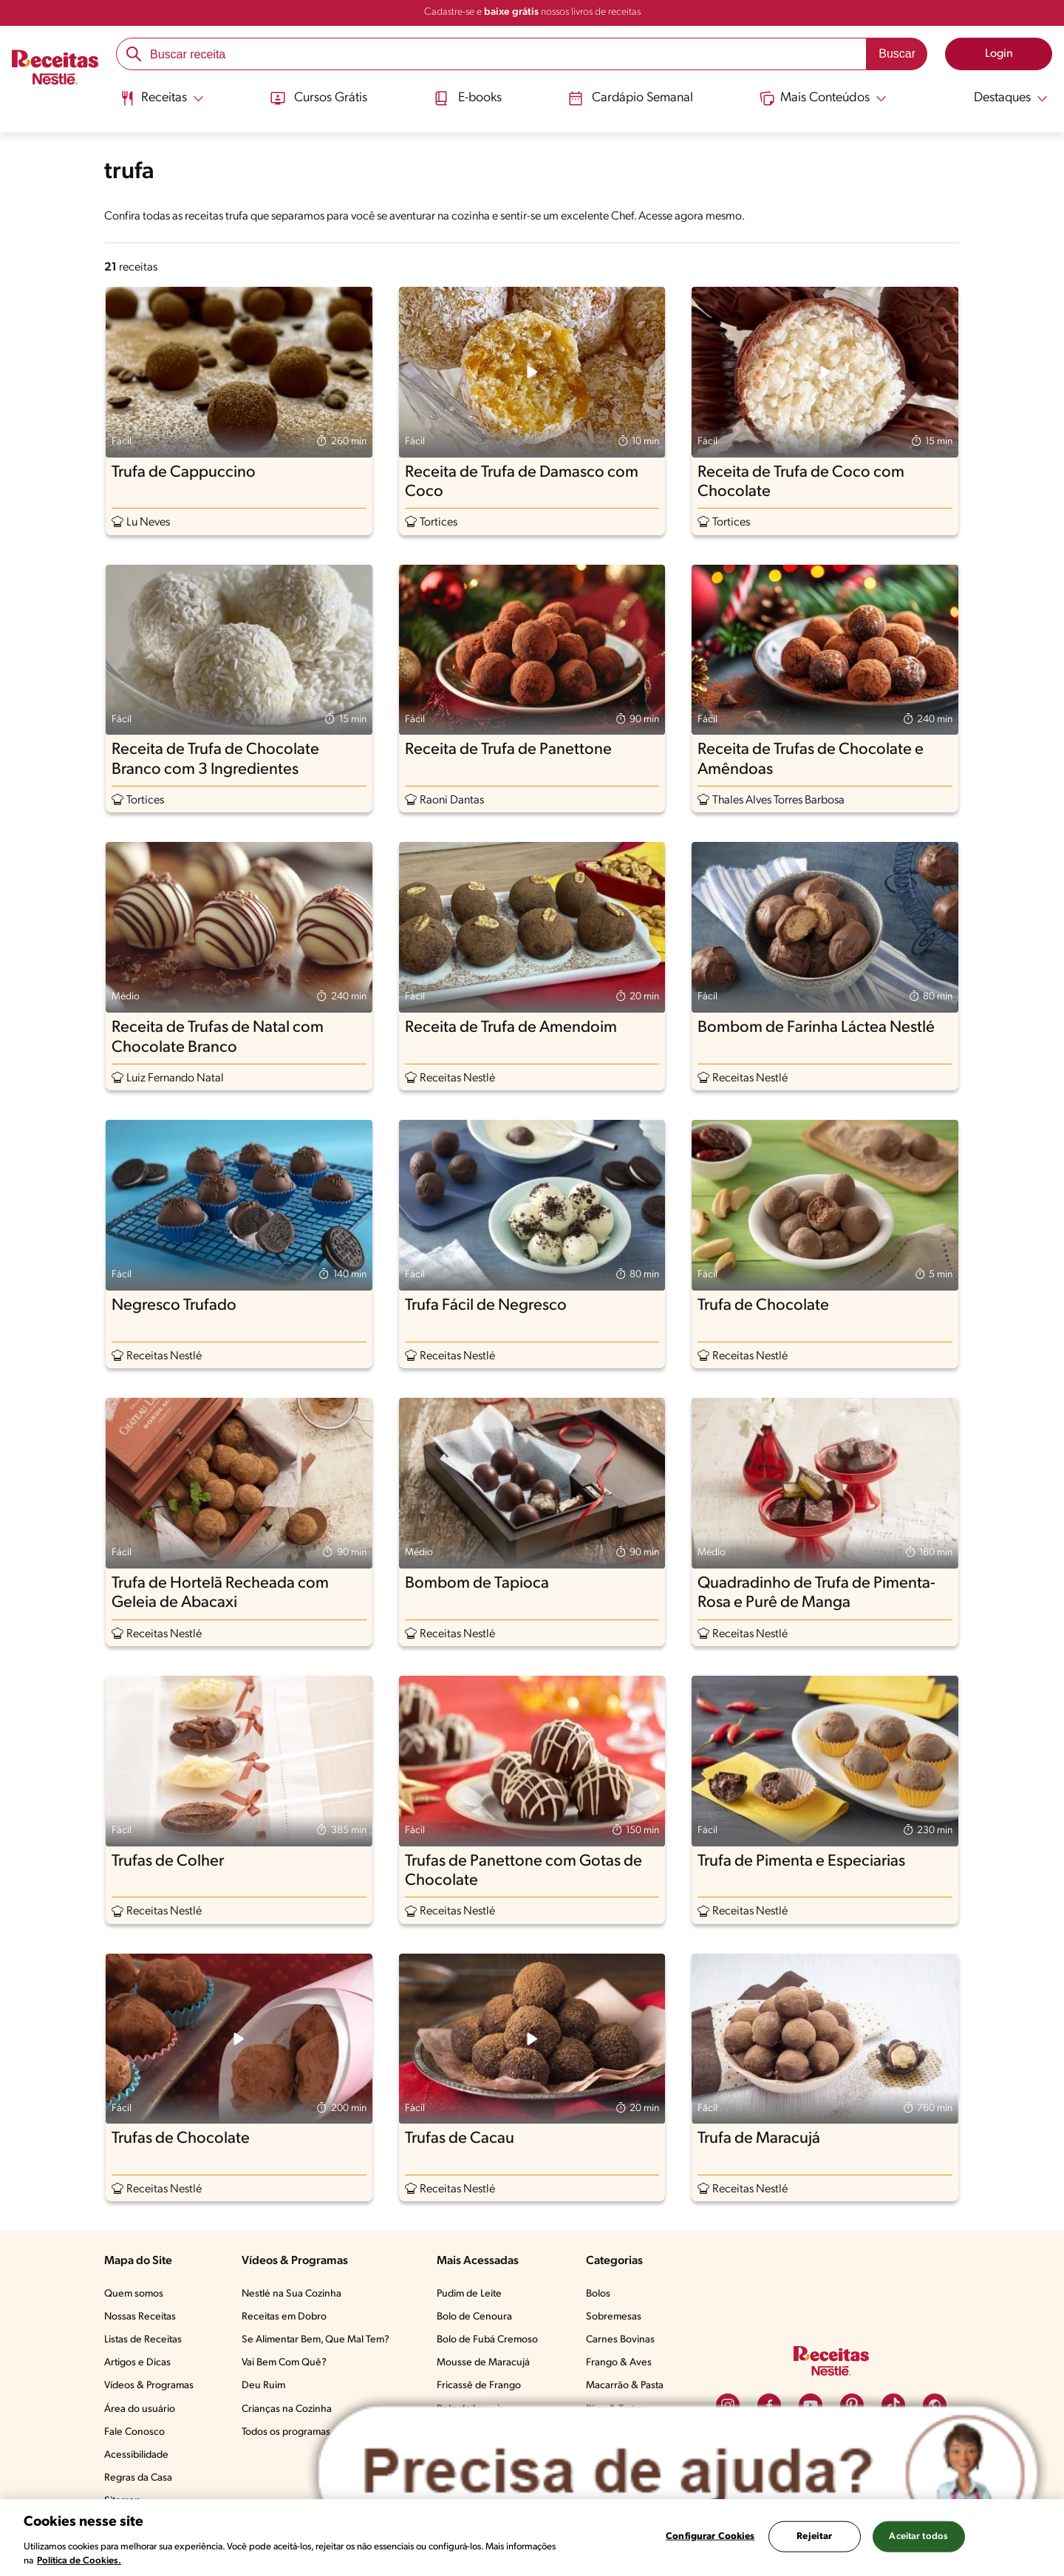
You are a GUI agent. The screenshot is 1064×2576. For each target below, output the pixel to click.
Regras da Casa (138, 2478)
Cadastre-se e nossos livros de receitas (532, 12)
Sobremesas (613, 2316)
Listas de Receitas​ (143, 2339)
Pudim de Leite (469, 2294)
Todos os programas (286, 2432)
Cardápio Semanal (630, 98)
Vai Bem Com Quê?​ (284, 2362)
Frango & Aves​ (619, 2362)
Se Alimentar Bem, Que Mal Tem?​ (315, 2339)
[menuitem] (160, 103)
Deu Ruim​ (263, 2385)
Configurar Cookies (710, 2536)
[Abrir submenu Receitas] (160, 98)
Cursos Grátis (317, 98)
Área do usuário (139, 2409)
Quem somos (133, 2294)
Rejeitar (814, 2536)
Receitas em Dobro (284, 2316)
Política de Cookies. (79, 2561)
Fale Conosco (134, 2432)
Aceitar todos (918, 2536)
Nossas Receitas (140, 2316)
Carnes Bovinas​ (620, 2339)
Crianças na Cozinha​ (287, 2409)
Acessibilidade (136, 2455)
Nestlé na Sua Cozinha (291, 2294)
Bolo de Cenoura (474, 2316)
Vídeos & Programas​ (149, 2385)
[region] (532, 2537)
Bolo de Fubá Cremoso (487, 2339)
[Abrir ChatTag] (678, 2472)
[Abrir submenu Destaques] (1002, 98)
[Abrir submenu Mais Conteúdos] (824, 98)
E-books (467, 98)
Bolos (598, 2294)
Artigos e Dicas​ (137, 2362)
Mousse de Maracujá (483, 2362)
